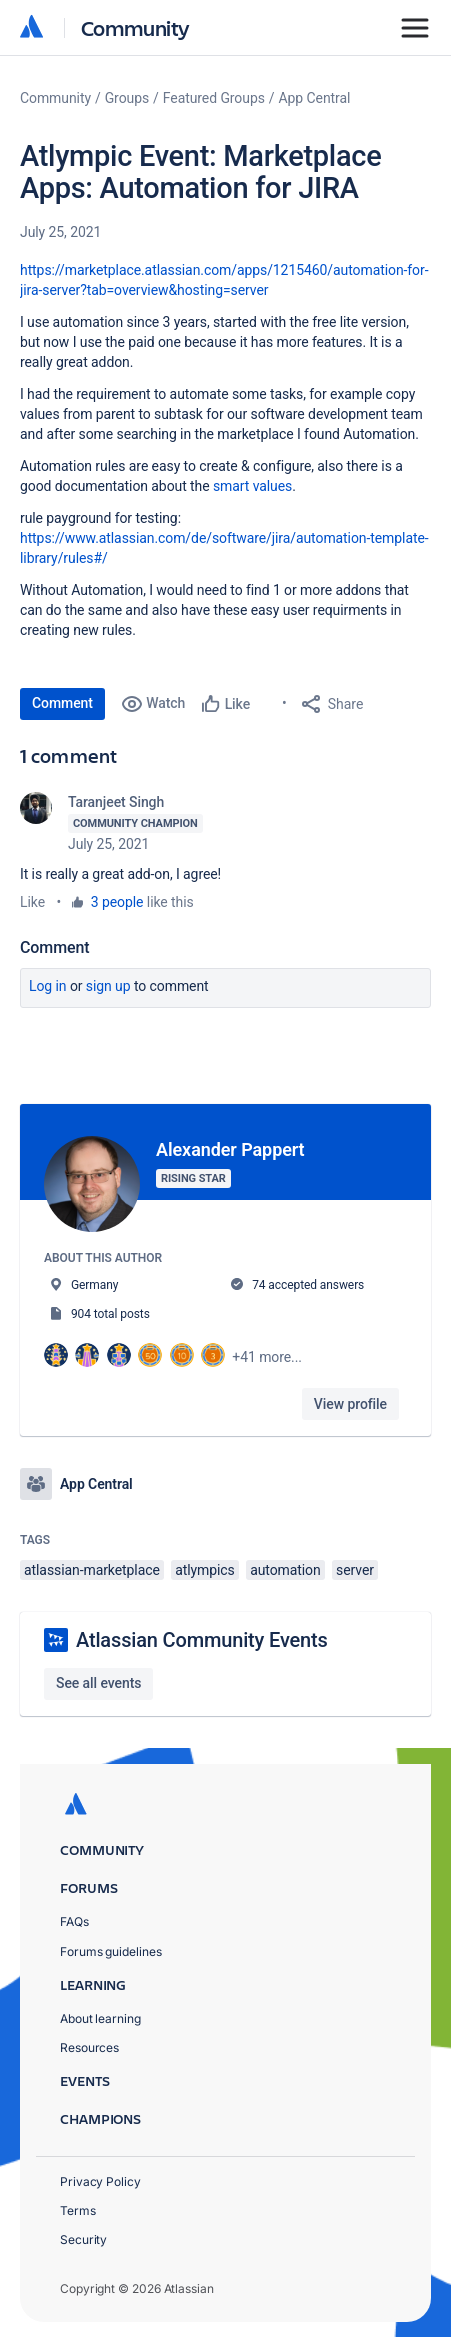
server (355, 1570)
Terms (78, 2210)
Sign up (108, 986)
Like (32, 902)
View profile (350, 1404)
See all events (98, 1683)
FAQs (74, 1921)
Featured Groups (214, 98)
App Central (315, 98)
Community (135, 27)
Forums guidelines (111, 1951)
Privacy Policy (100, 2181)
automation (285, 1570)
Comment (62, 703)
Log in (48, 986)
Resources (89, 2047)
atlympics (205, 1570)
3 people (117, 902)
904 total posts (110, 1314)
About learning (100, 2018)
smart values (252, 486)
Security (83, 2239)
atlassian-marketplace (92, 1570)
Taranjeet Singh (116, 802)
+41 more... (267, 1357)
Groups (127, 98)
